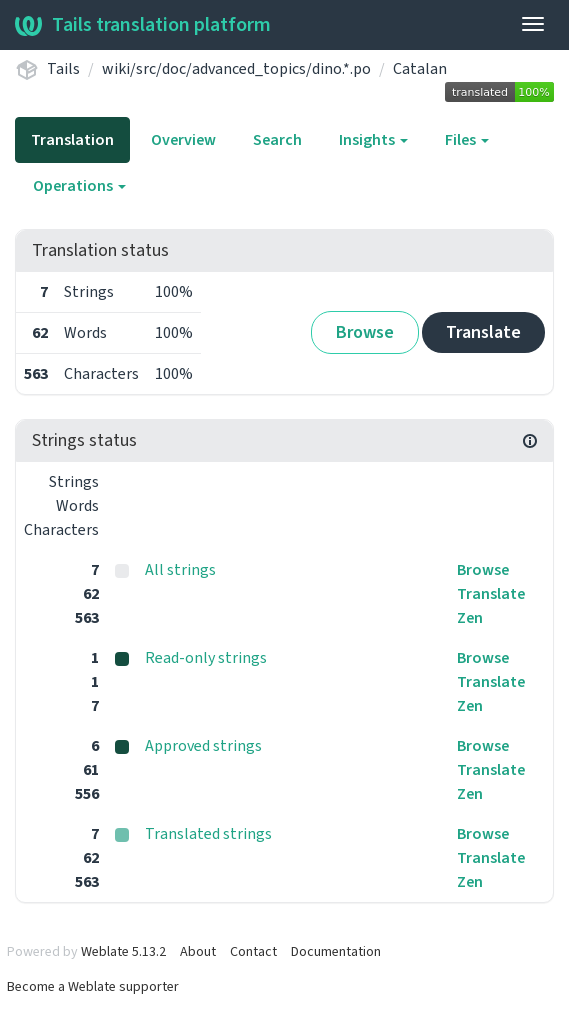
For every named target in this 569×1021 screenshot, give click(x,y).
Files (467, 140)
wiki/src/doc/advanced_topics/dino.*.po (236, 69)
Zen (470, 618)
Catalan (420, 69)
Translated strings (208, 834)
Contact (253, 952)
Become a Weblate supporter (93, 987)
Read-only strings (206, 658)
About (198, 952)
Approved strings (203, 746)
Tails (63, 69)
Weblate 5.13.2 (123, 952)
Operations (79, 186)
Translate (483, 332)
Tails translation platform (143, 25)
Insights (373, 140)
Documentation (336, 952)
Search (277, 140)
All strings (180, 570)
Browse (365, 332)
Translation (72, 140)
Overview (183, 140)
